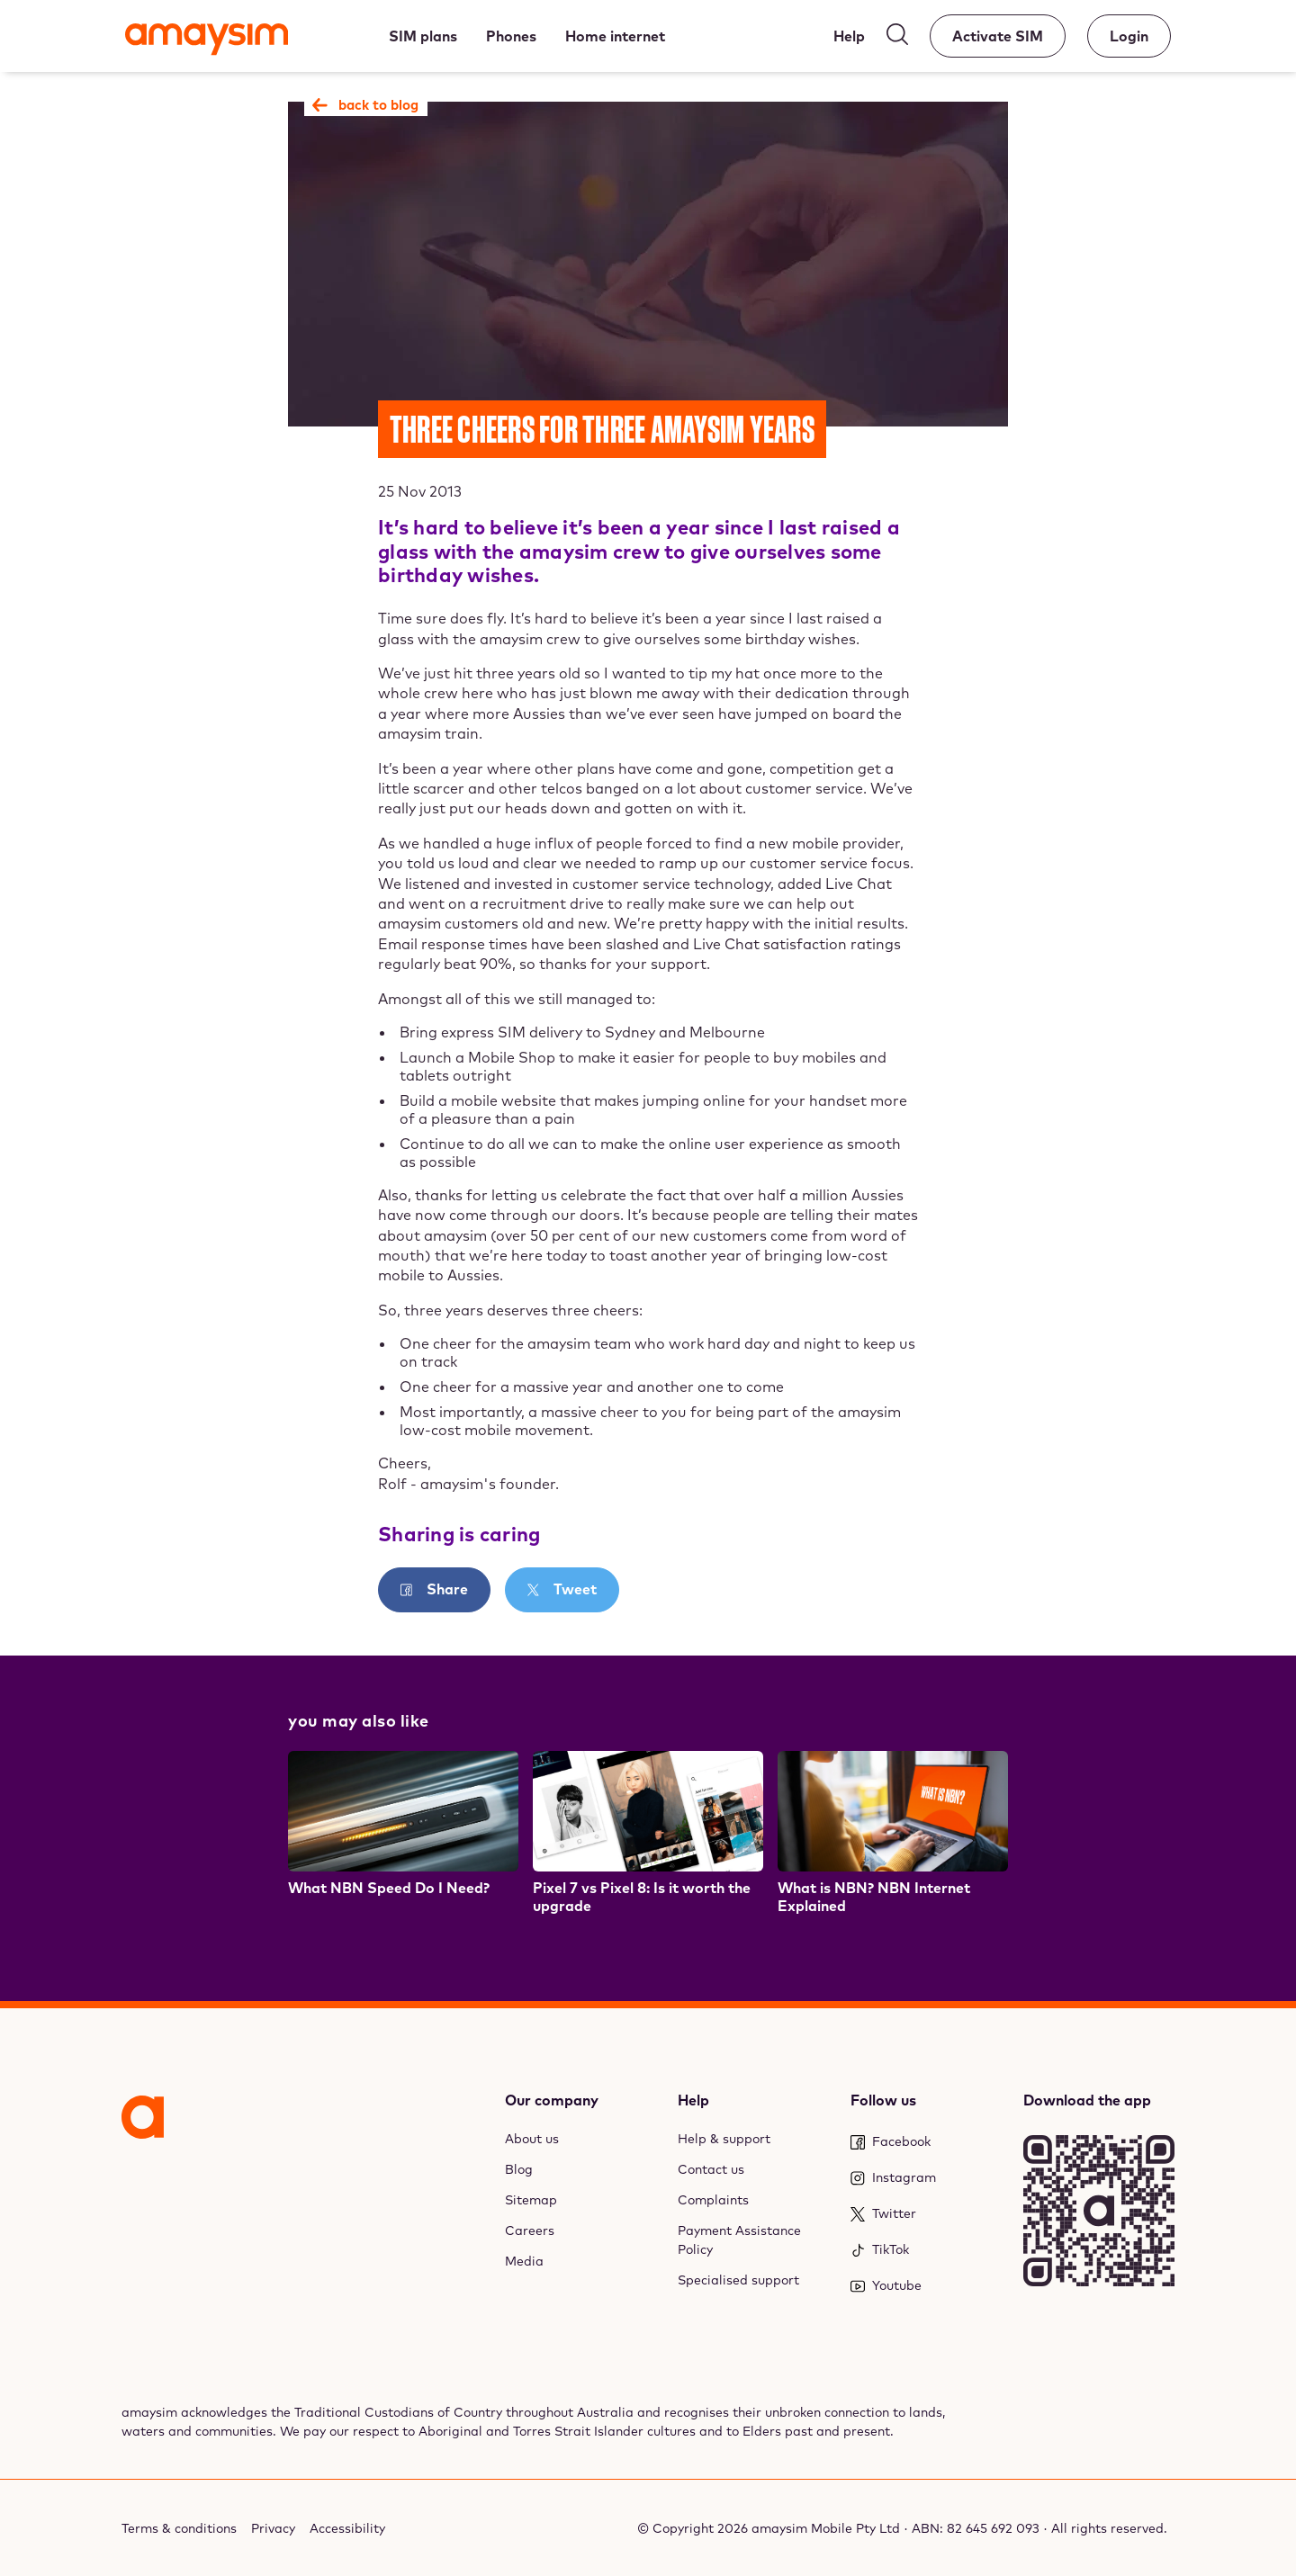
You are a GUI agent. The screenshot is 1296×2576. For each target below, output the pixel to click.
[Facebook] (926, 2141)
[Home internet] (615, 36)
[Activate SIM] (998, 36)
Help (693, 2100)
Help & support (724, 2139)
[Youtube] (926, 2285)
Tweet (573, 1589)
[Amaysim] (206, 41)
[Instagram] (926, 2177)
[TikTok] (926, 2249)
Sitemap (531, 2200)
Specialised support (738, 2280)
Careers (529, 2230)
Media (524, 2261)
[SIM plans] (423, 36)
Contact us (711, 2169)
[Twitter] (926, 2213)
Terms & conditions (179, 2528)
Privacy (273, 2528)
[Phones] (511, 36)
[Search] (897, 38)
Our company (551, 2100)
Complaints (713, 2200)
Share (445, 1589)
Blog (519, 2169)
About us (532, 2139)
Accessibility (347, 2528)
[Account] (1129, 36)
